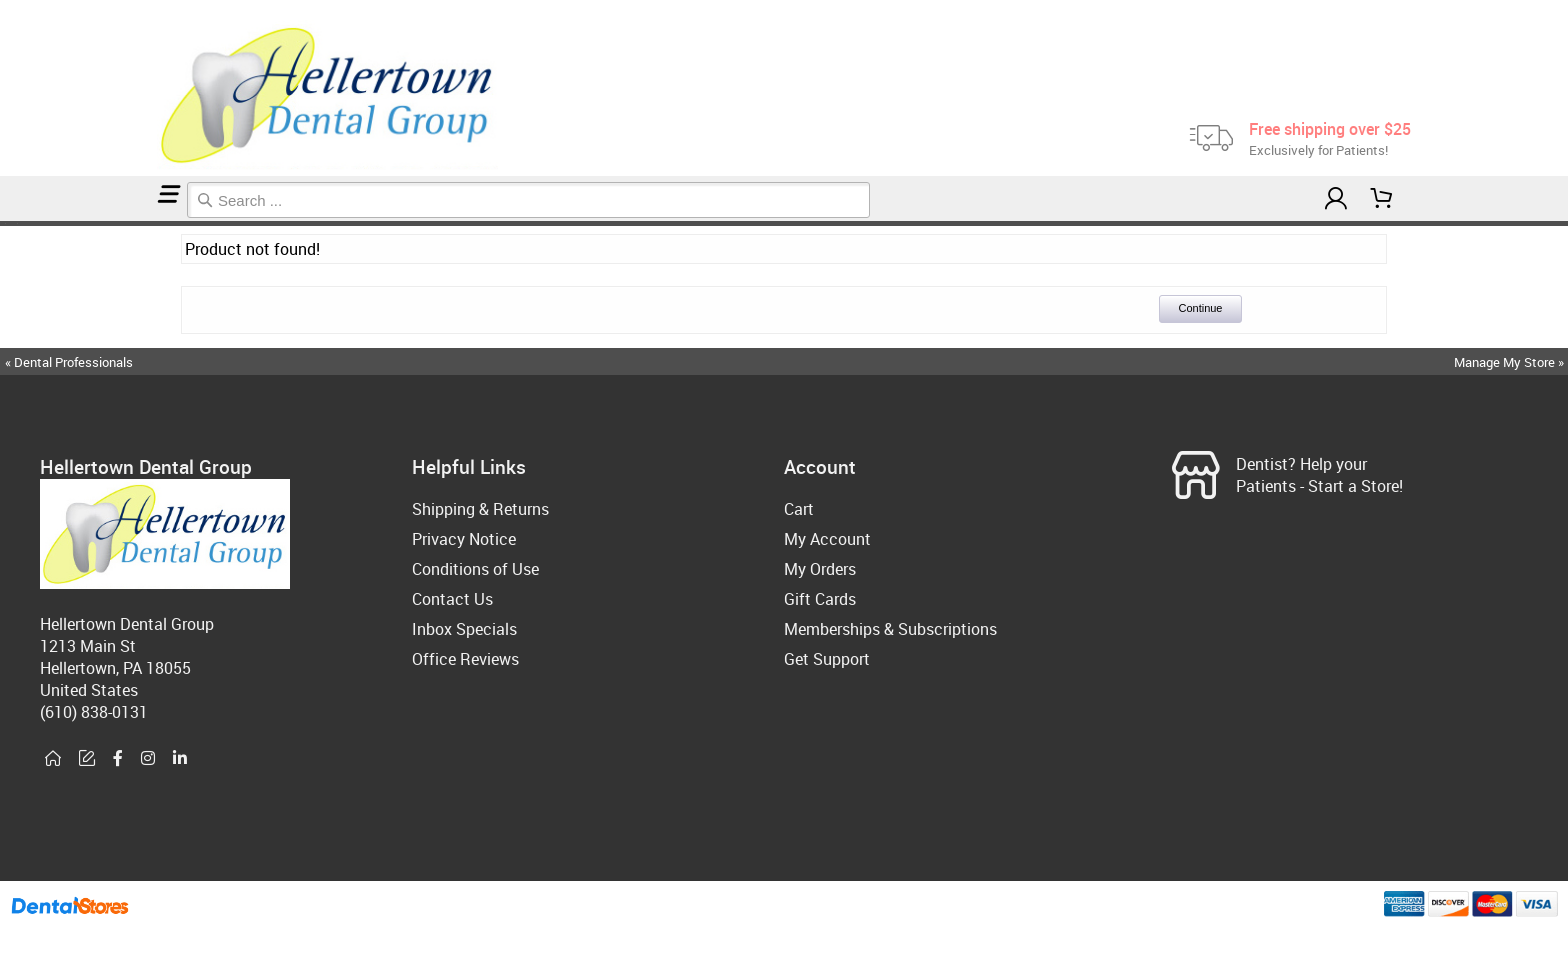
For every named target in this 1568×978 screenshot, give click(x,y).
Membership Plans (11, 223)
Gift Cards (820, 599)
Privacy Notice (464, 539)
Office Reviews (465, 659)
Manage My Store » (1510, 362)
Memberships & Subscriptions (890, 629)
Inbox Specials (464, 629)
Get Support (827, 659)
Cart (799, 509)
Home (3, 223)
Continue (1200, 308)
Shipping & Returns (480, 509)
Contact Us (452, 599)
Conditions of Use (475, 569)
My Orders (820, 569)
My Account (827, 539)
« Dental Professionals (69, 362)
